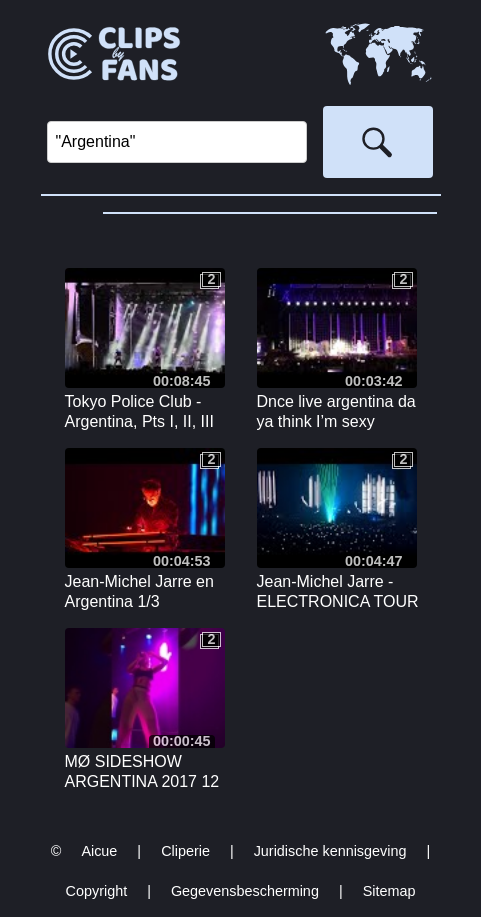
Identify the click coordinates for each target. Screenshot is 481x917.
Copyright (97, 891)
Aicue (99, 851)
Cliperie (185, 851)
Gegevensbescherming (245, 891)
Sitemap (389, 891)
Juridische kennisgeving (330, 851)
